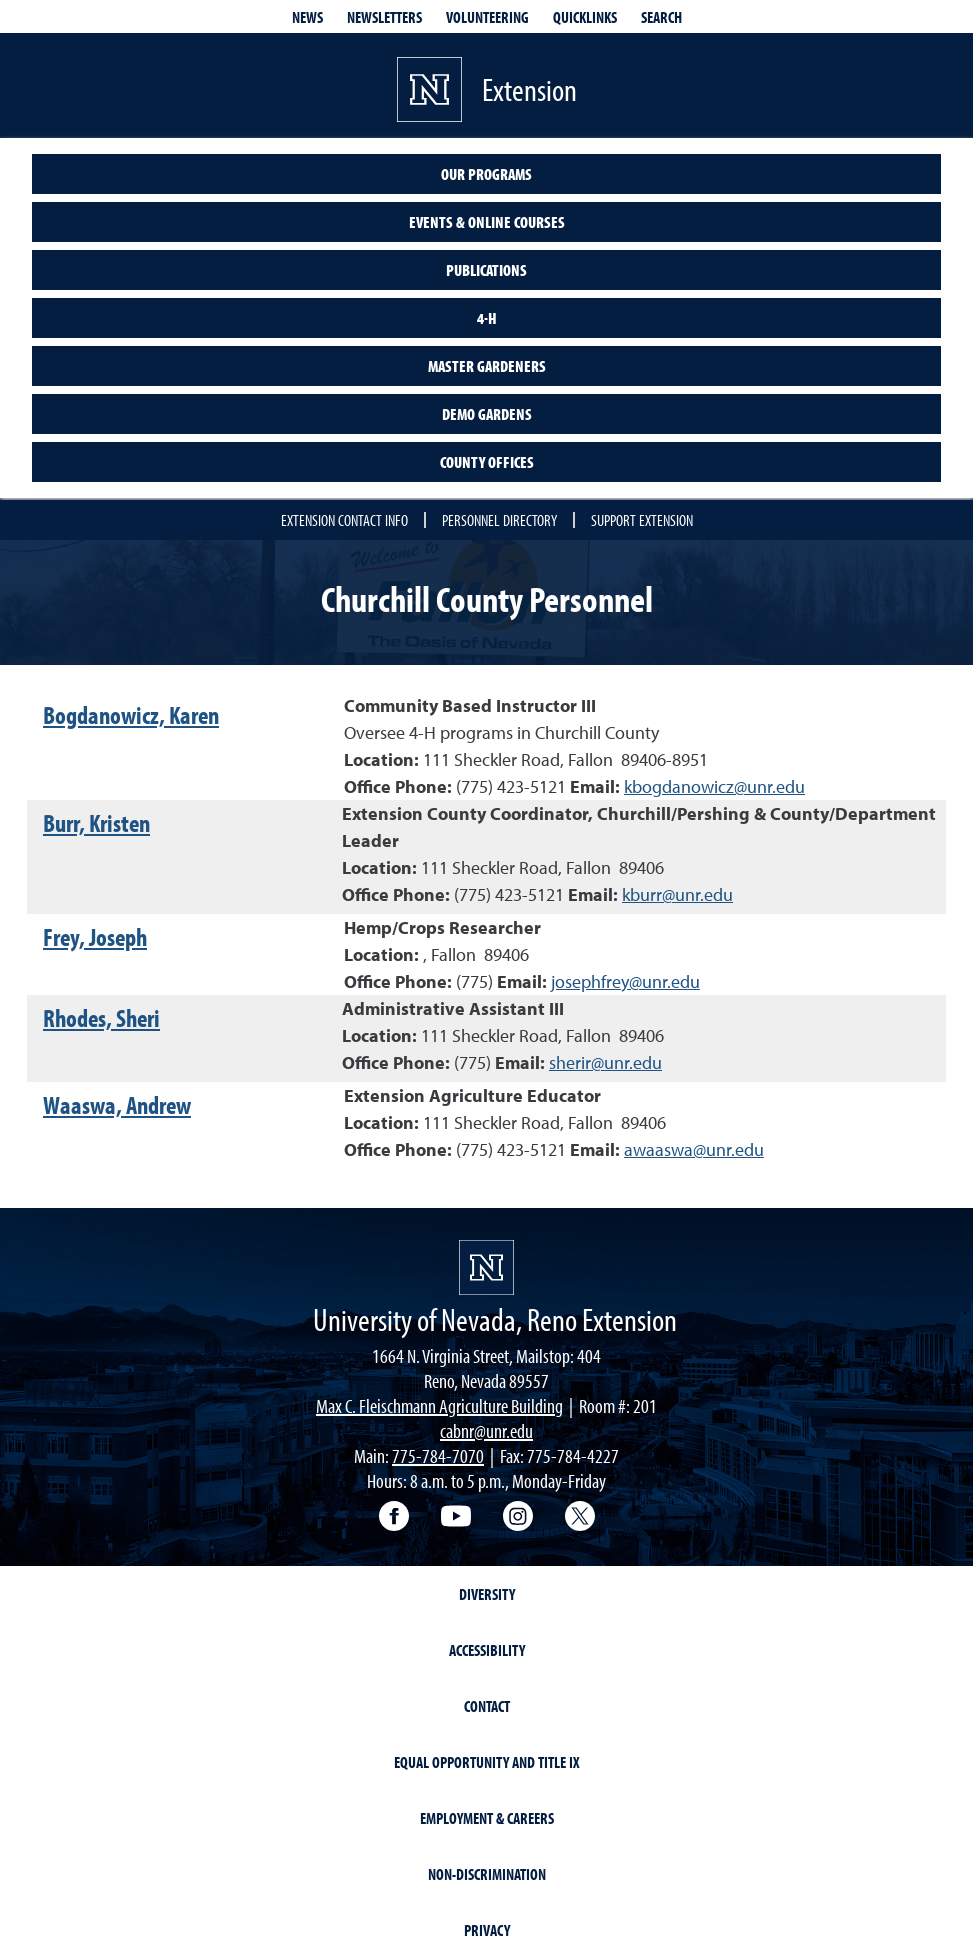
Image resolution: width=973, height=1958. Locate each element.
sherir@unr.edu (605, 1062)
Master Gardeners (487, 366)
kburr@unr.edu (677, 894)
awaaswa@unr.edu (694, 1149)
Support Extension (642, 520)
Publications (486, 270)
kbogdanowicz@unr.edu (714, 786)
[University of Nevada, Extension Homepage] (486, 1267)
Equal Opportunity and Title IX (487, 1762)
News (307, 17)
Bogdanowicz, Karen (131, 714)
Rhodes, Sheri (101, 1017)
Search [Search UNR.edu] (661, 17)
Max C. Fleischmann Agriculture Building (439, 1405)
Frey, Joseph (95, 936)
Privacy (487, 1930)
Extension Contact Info (344, 520)
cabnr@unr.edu (486, 1430)
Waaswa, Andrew (117, 1104)
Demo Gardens (487, 414)
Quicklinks (585, 17)
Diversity (487, 1594)
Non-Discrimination (487, 1874)
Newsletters (384, 17)
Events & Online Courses (487, 222)
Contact (487, 1706)
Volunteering (487, 17)
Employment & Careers (487, 1818)
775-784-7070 (438, 1455)
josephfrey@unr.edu (625, 981)
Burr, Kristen (96, 822)
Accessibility (487, 1650)
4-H (487, 318)
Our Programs (486, 174)
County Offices (487, 462)
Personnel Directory (499, 520)
